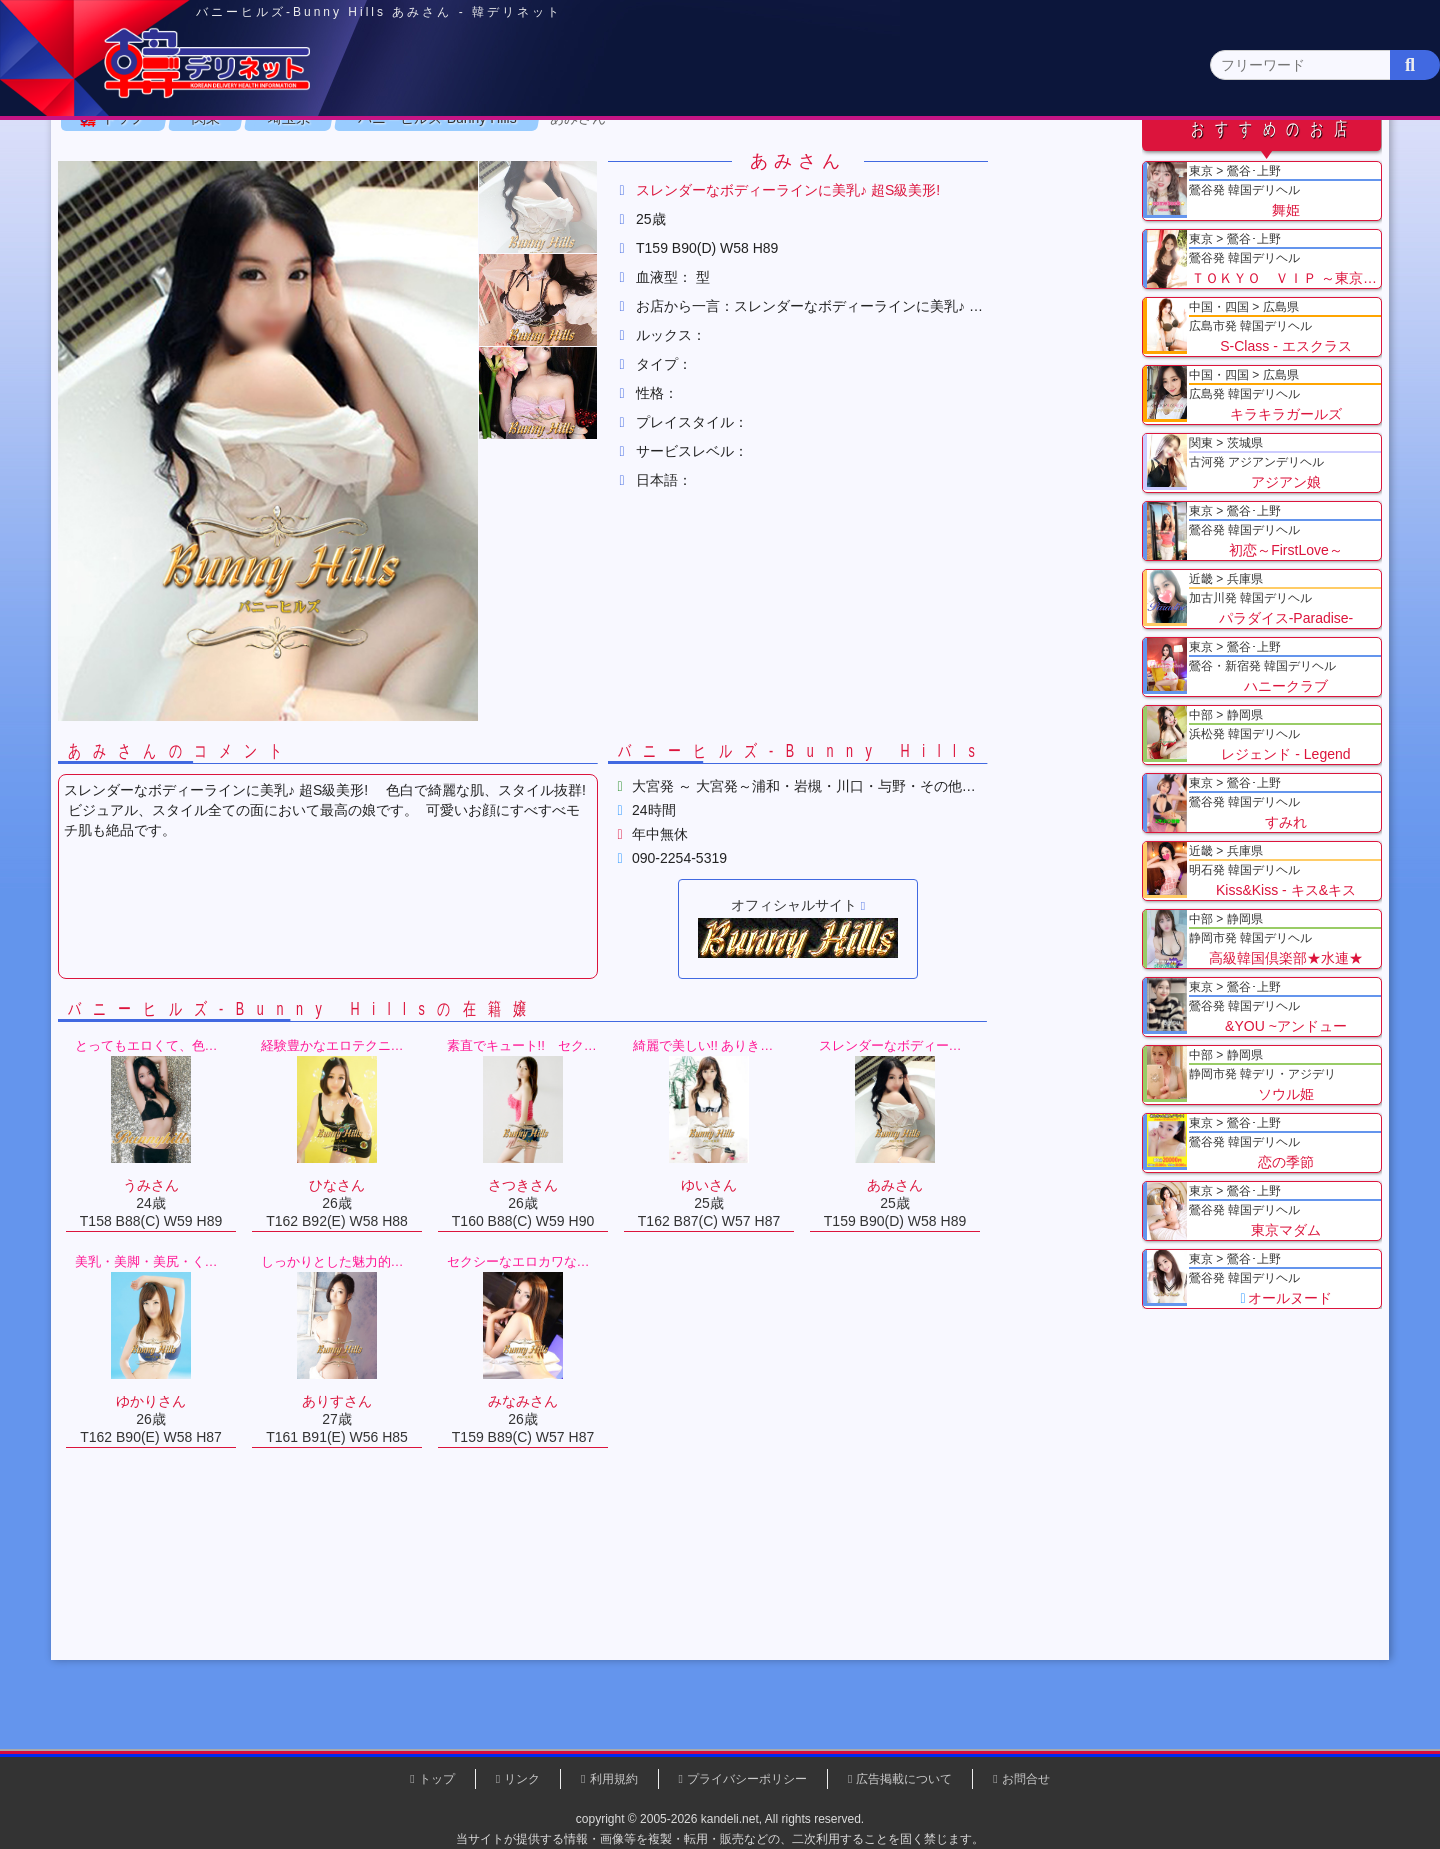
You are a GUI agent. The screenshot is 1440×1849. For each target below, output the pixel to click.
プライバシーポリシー (747, 1779)
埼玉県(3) (480, 195)
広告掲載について (904, 1779)
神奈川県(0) (309, 195)
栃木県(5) (729, 195)
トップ (195, 249)
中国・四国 (1091, 156)
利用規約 (614, 1779)
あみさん (650, 249)
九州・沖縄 (1235, 156)
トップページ (207, 156)
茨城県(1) (646, 195)
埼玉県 (361, 249)
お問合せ (1026, 1779)
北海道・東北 (659, 156)
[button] (610, 338)
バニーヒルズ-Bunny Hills (509, 249)
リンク (522, 1779)
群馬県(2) (563, 195)
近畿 (947, 156)
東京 (371, 156)
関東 (515, 155)
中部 (803, 156)
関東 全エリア (185, 195)
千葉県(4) (398, 195)
